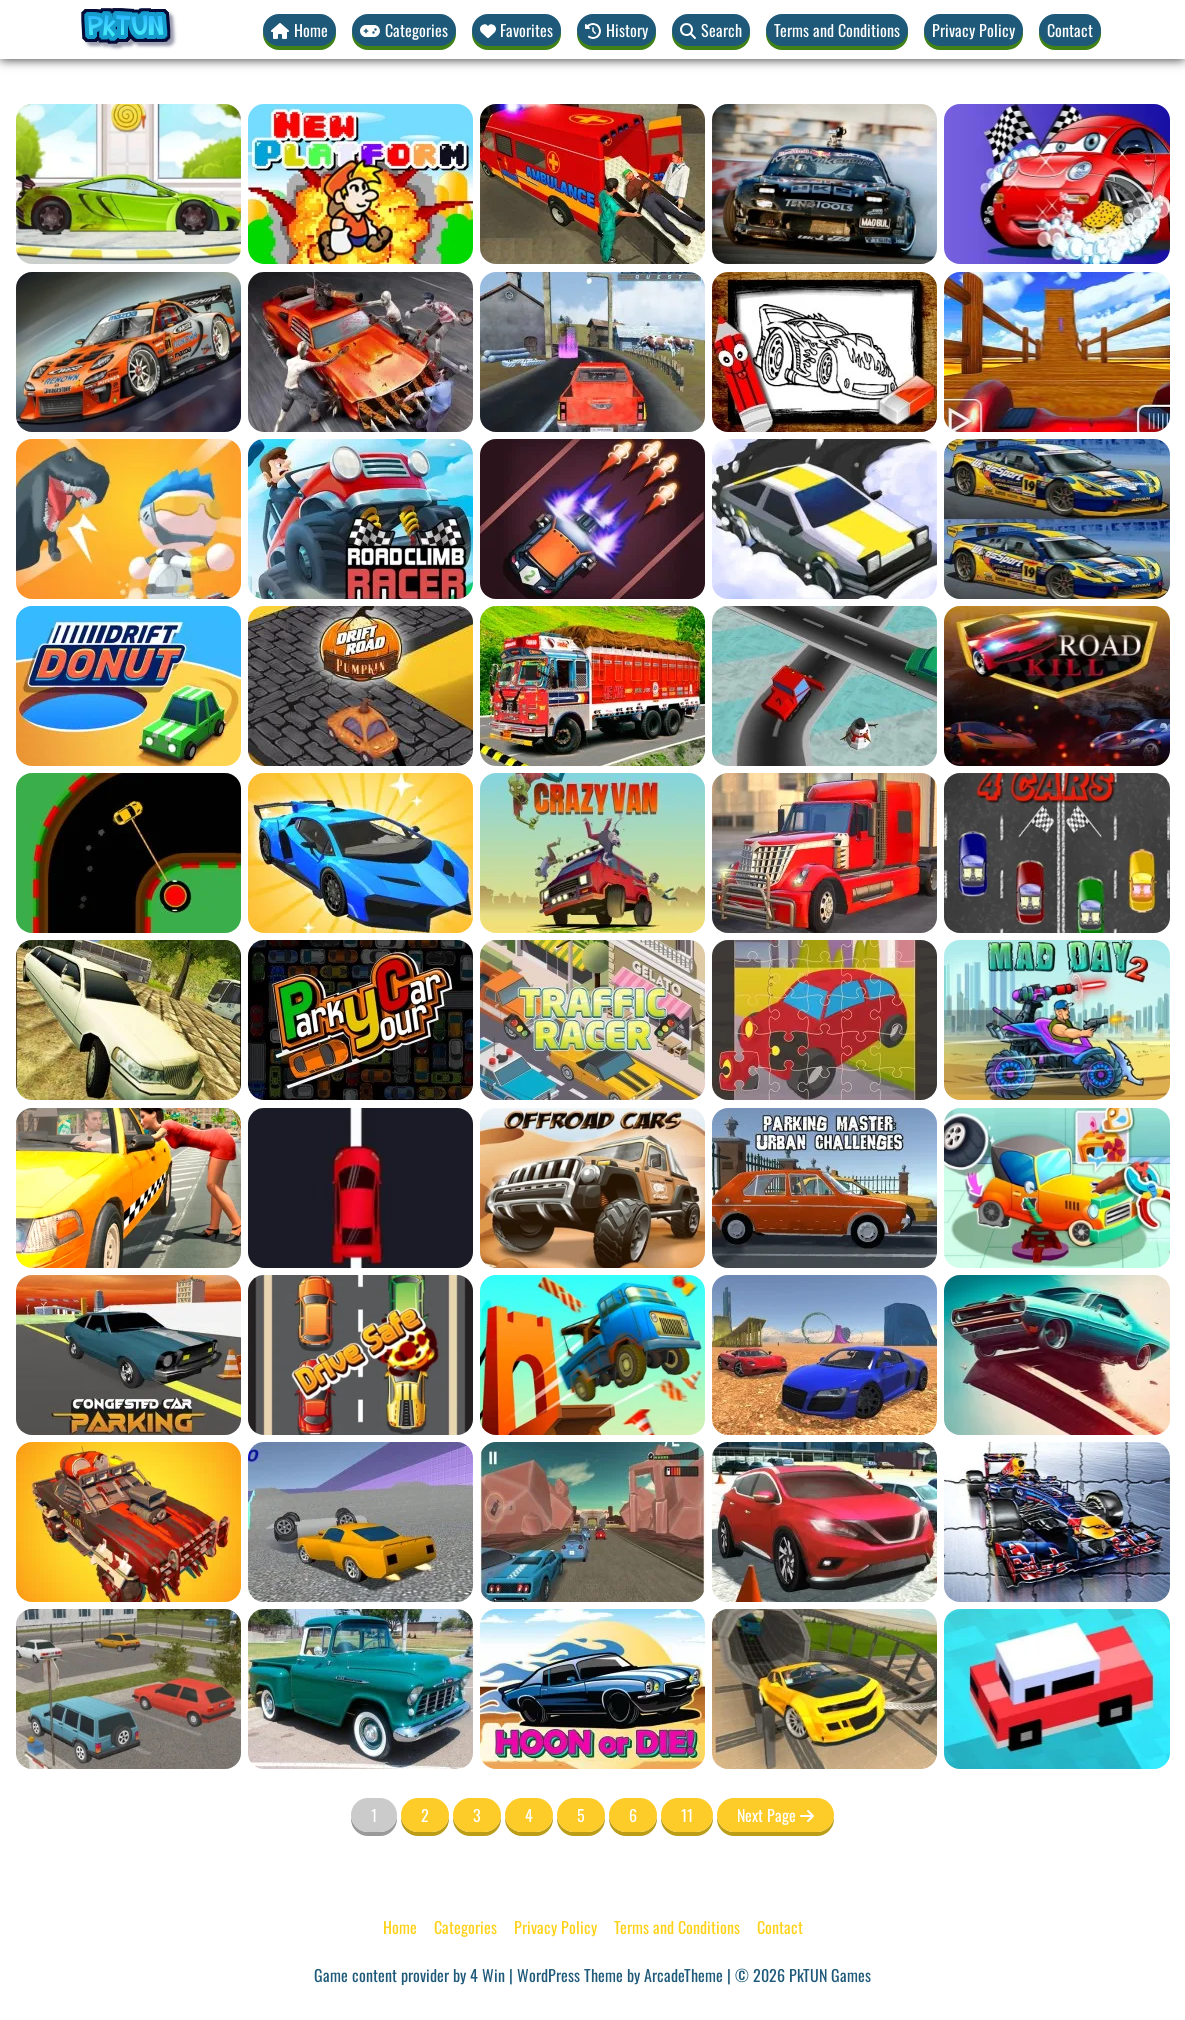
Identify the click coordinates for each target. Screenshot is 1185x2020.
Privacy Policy (973, 30)
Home (400, 1928)
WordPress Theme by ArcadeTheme (620, 1976)
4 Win (487, 1976)
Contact (1070, 30)
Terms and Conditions (837, 30)
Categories (465, 1928)
